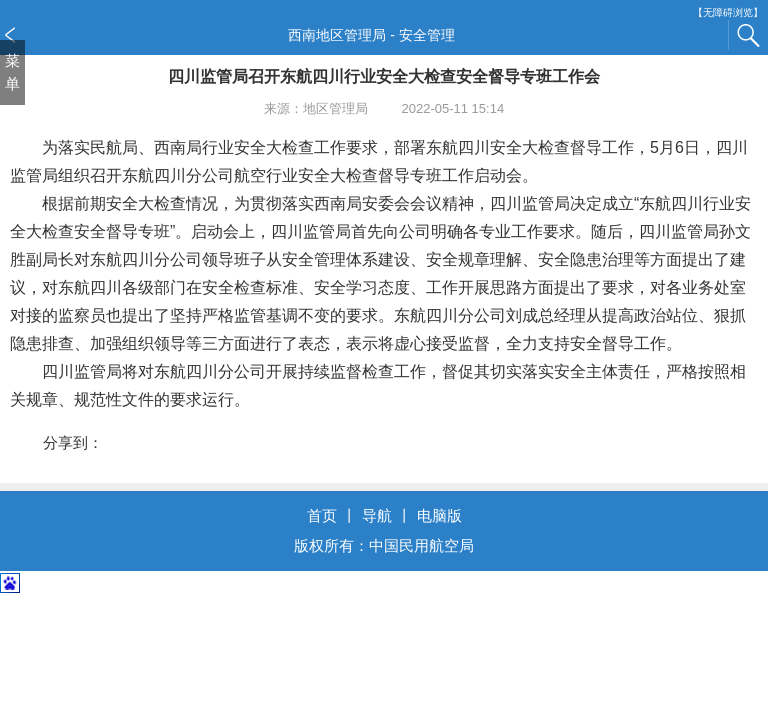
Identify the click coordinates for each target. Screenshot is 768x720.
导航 (377, 515)
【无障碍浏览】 (728, 12)
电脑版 (439, 515)
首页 (322, 515)
